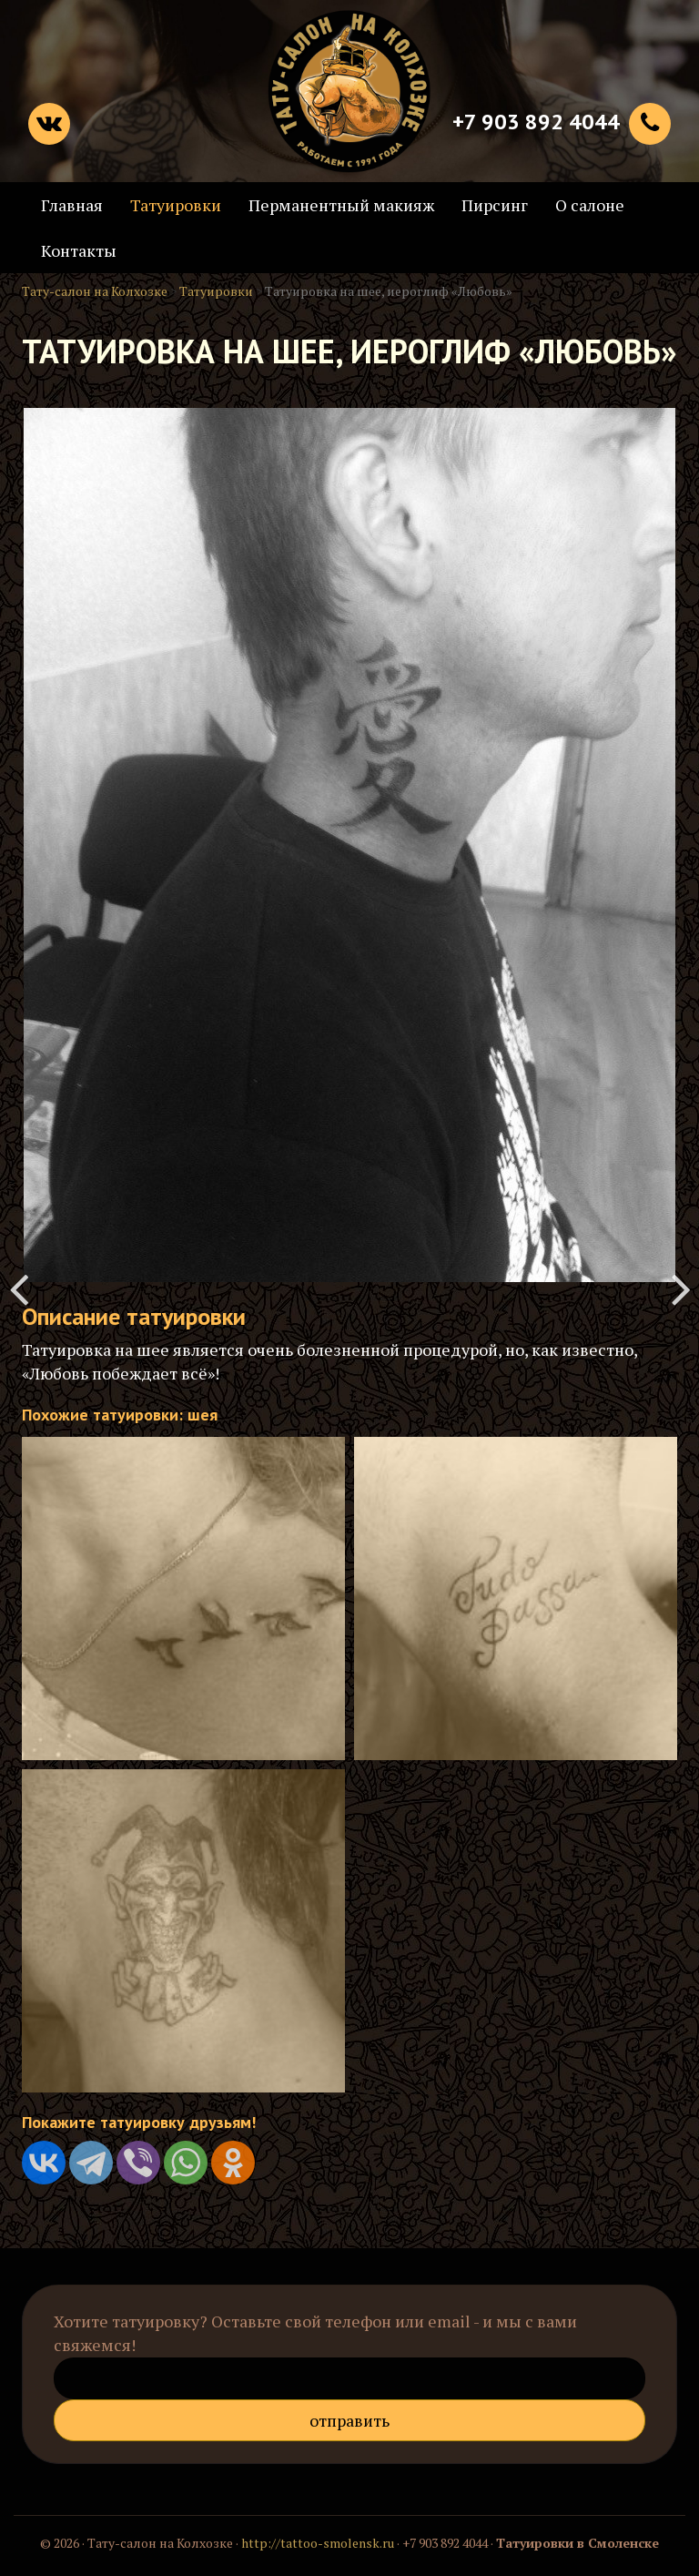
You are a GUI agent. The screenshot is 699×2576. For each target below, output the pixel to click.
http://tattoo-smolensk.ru (317, 2542)
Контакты (78, 250)
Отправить (349, 2420)
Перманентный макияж (341, 205)
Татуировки (175, 205)
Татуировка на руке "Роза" (18, 1288)
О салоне (589, 205)
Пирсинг (494, 205)
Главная (72, 205)
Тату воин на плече (681, 1288)
